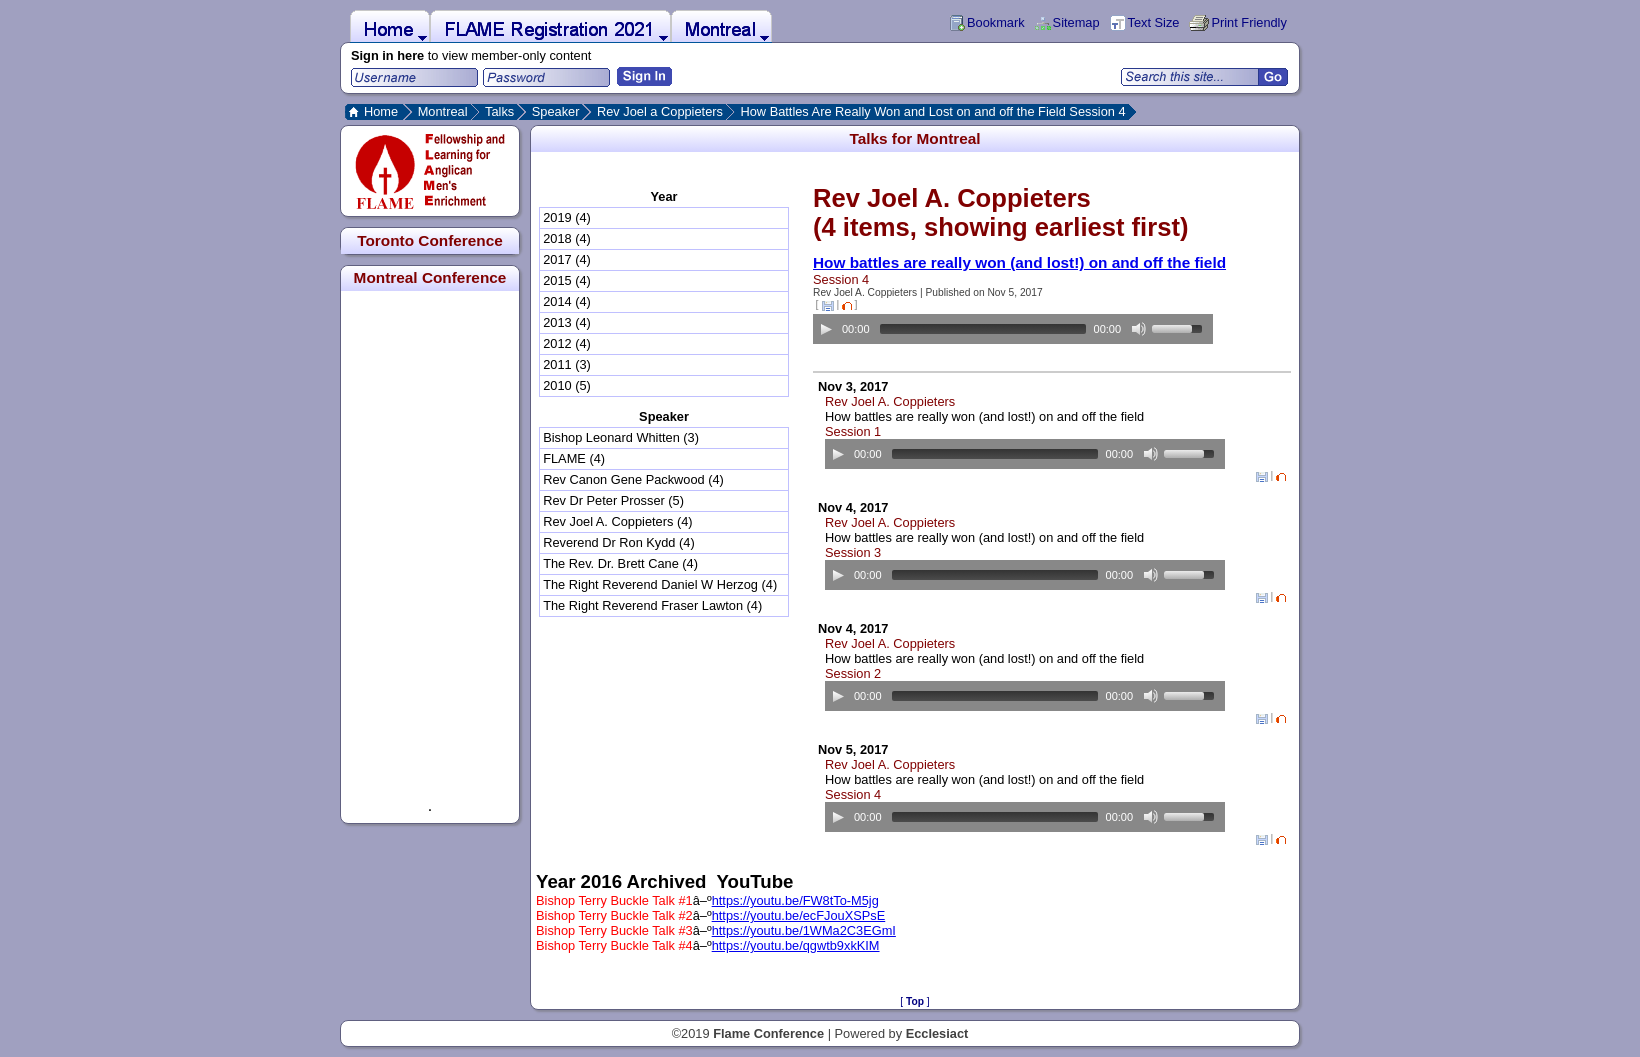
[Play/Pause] (826, 329)
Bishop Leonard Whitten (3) (621, 437)
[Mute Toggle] (1139, 329)
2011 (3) (567, 364)
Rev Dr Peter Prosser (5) (613, 500)
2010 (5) (567, 385)
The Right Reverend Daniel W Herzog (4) (660, 584)
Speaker (556, 111)
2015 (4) (567, 280)
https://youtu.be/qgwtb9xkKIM (796, 945)
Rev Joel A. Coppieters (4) (617, 521)
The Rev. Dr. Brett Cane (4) (620, 563)
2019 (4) (567, 217)
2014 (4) (567, 301)
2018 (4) (567, 238)
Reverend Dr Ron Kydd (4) (619, 542)
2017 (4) (567, 259)
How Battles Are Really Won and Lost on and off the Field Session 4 (932, 111)
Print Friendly (1248, 22)
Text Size (1154, 22)
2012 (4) (567, 343)
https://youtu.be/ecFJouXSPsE (799, 915)
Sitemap (1076, 22)
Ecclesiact (937, 1033)
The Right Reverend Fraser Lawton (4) (652, 605)
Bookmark (996, 22)
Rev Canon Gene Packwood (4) (633, 479)
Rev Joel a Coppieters (660, 111)
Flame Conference (768, 1033)
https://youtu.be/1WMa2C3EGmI (804, 930)
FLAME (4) (574, 458)
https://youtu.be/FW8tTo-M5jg (795, 900)
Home (381, 111)
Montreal (443, 111)
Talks (499, 111)
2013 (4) (567, 322)
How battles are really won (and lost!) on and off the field (1019, 262)
